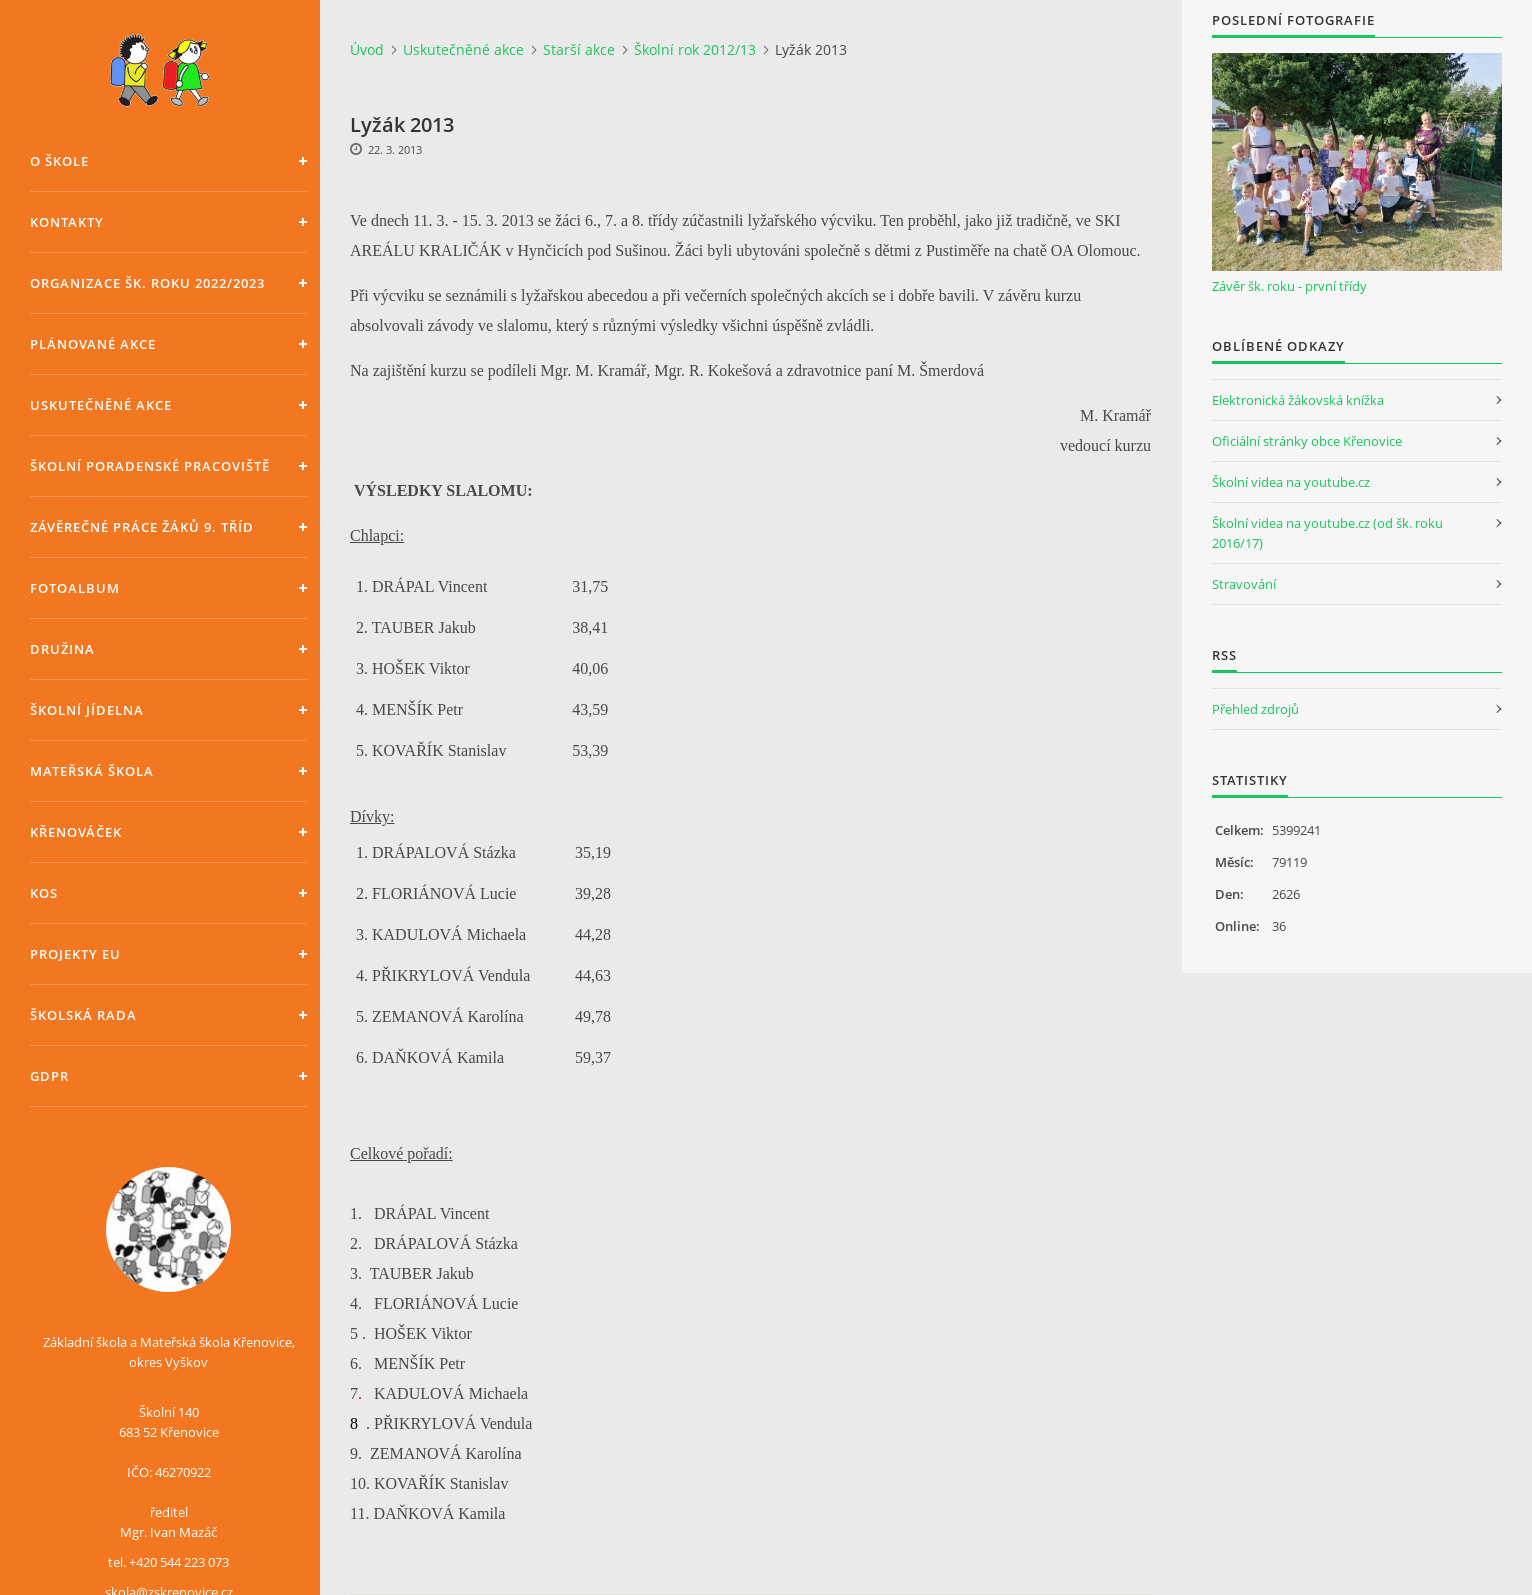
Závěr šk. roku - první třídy (1289, 286)
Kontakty (67, 222)
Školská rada (83, 1015)
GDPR (49, 1076)
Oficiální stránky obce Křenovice (1307, 441)
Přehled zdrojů (1255, 709)
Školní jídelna (87, 710)
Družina (62, 649)
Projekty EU (75, 954)
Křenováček (76, 832)
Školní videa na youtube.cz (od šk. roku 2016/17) (1327, 533)
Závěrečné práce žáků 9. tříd (142, 527)
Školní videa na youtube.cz (1291, 482)
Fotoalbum (75, 588)
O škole (59, 161)
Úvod (367, 49)
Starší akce (579, 49)
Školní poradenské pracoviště (150, 466)
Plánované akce (93, 344)
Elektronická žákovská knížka (1298, 400)
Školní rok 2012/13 (695, 49)
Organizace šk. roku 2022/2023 (147, 283)
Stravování (1244, 584)
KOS (44, 893)
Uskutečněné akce (101, 405)
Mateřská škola (92, 771)
